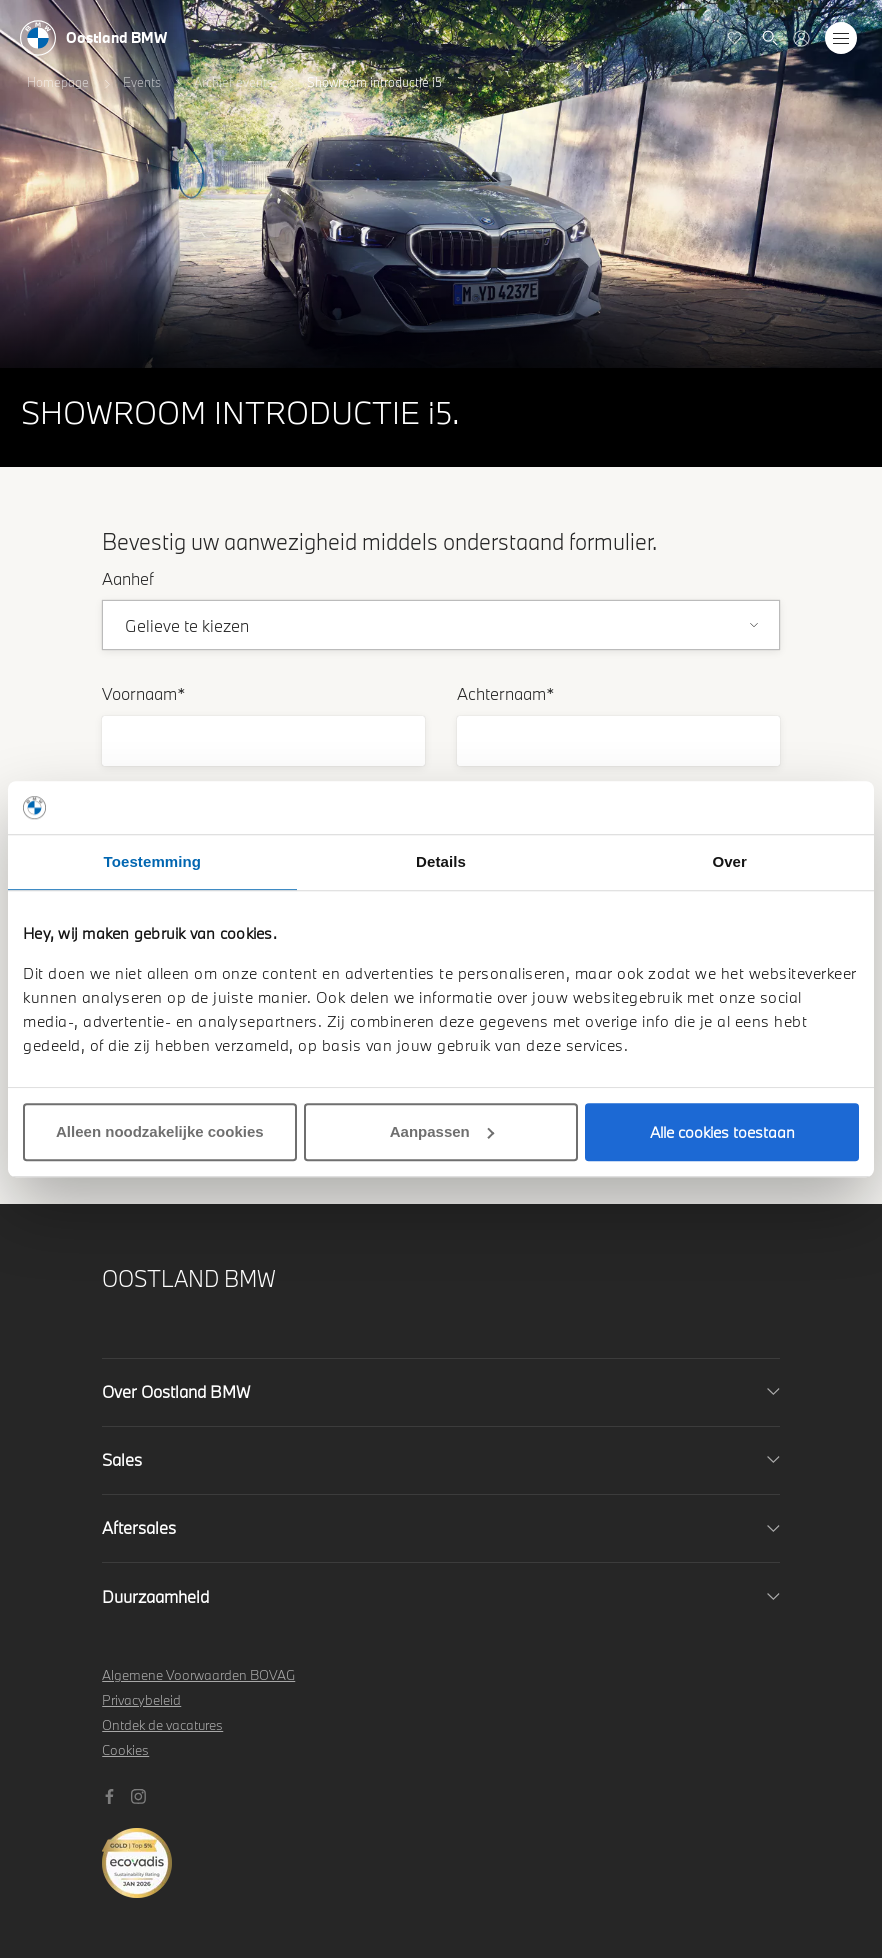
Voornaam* (144, 693)
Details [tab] (441, 861)
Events (142, 82)
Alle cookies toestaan (722, 1132)
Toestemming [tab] (153, 861)
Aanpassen (442, 1131)
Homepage (58, 82)
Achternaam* (506, 693)
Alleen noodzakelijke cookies (160, 1131)
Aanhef (128, 578)
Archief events (233, 82)
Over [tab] (729, 861)
